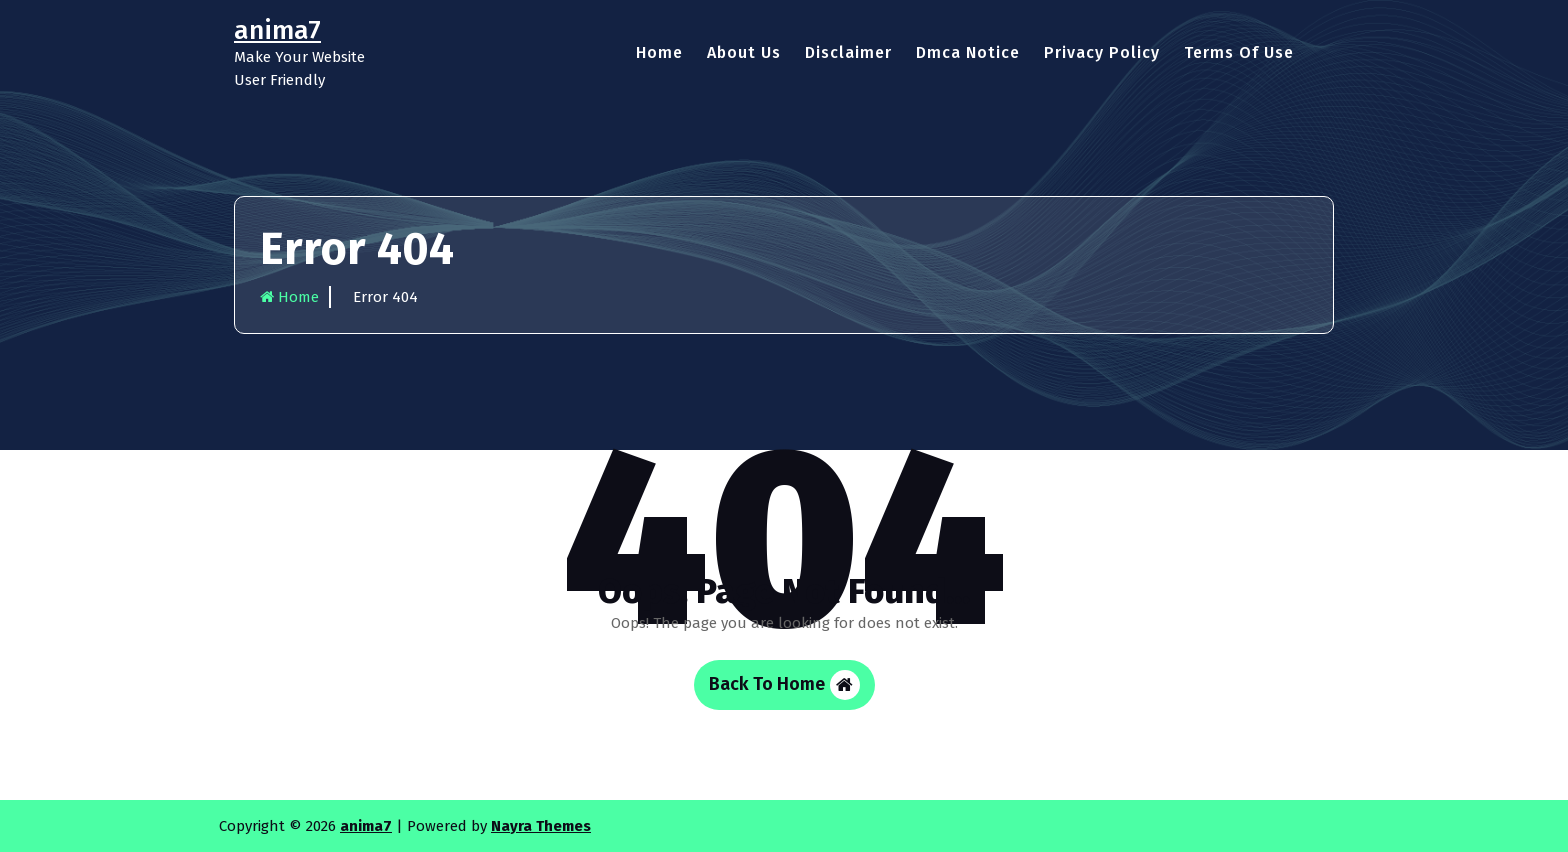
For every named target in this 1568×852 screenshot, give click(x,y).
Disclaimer (848, 52)
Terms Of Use (1239, 52)
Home (659, 52)
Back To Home (784, 685)
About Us (744, 52)
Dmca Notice (968, 52)
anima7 (366, 826)
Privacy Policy (1102, 52)
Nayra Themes (541, 826)
